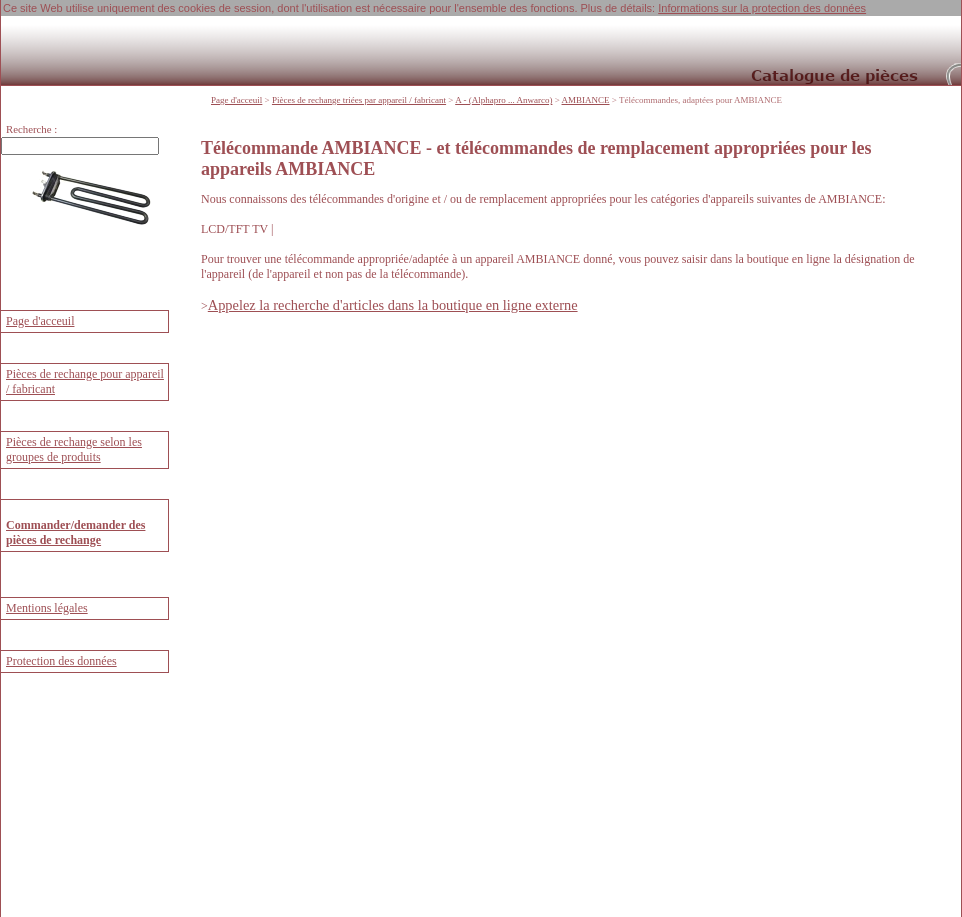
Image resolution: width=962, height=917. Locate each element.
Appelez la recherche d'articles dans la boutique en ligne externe (393, 305)
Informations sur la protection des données (762, 8)
